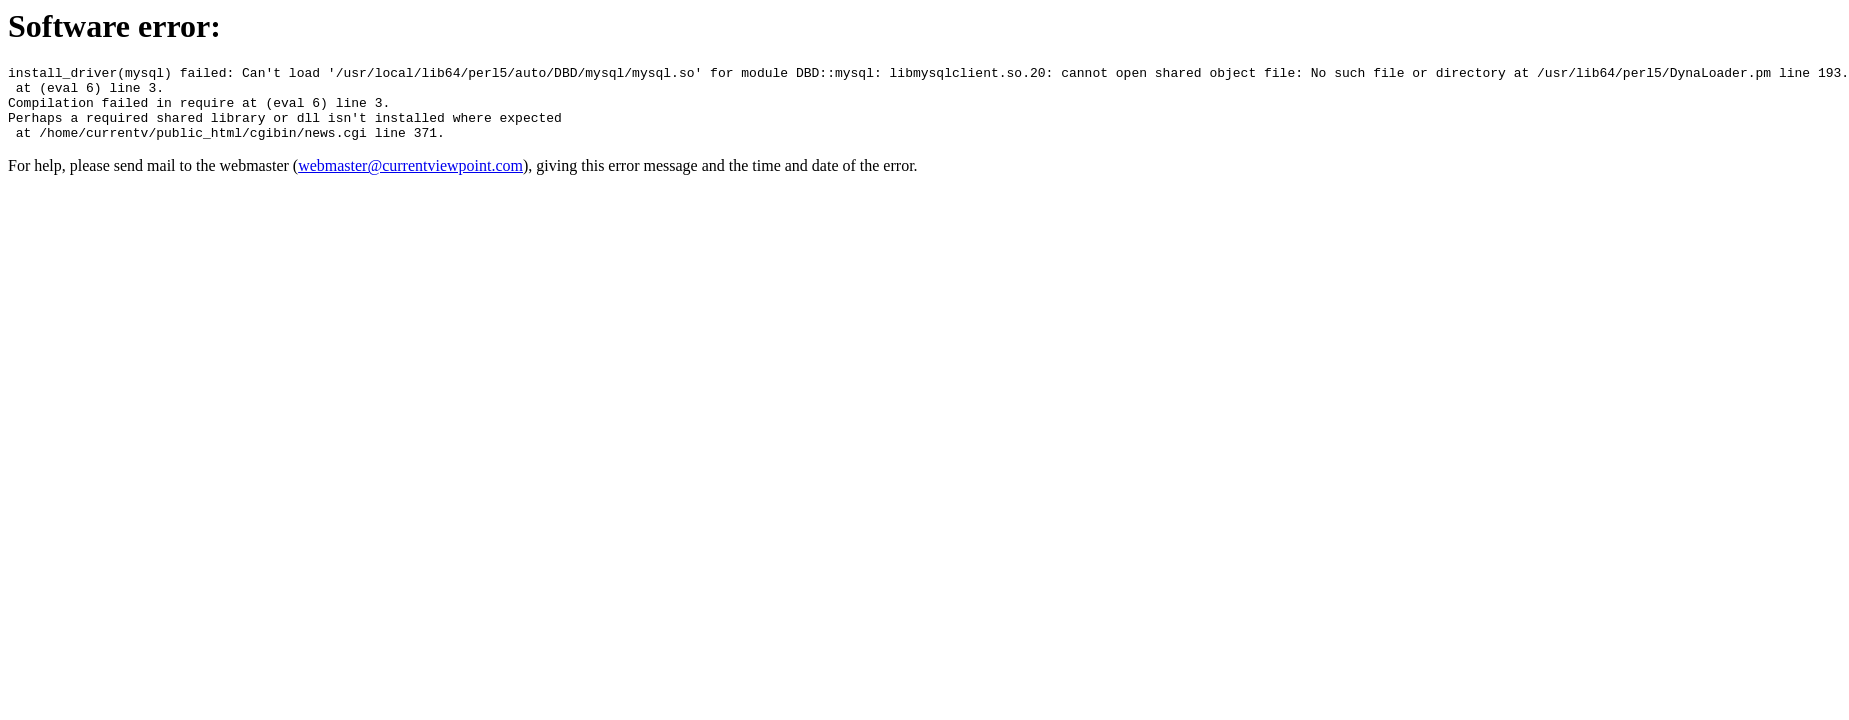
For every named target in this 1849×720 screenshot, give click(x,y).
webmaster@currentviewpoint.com (410, 180)
